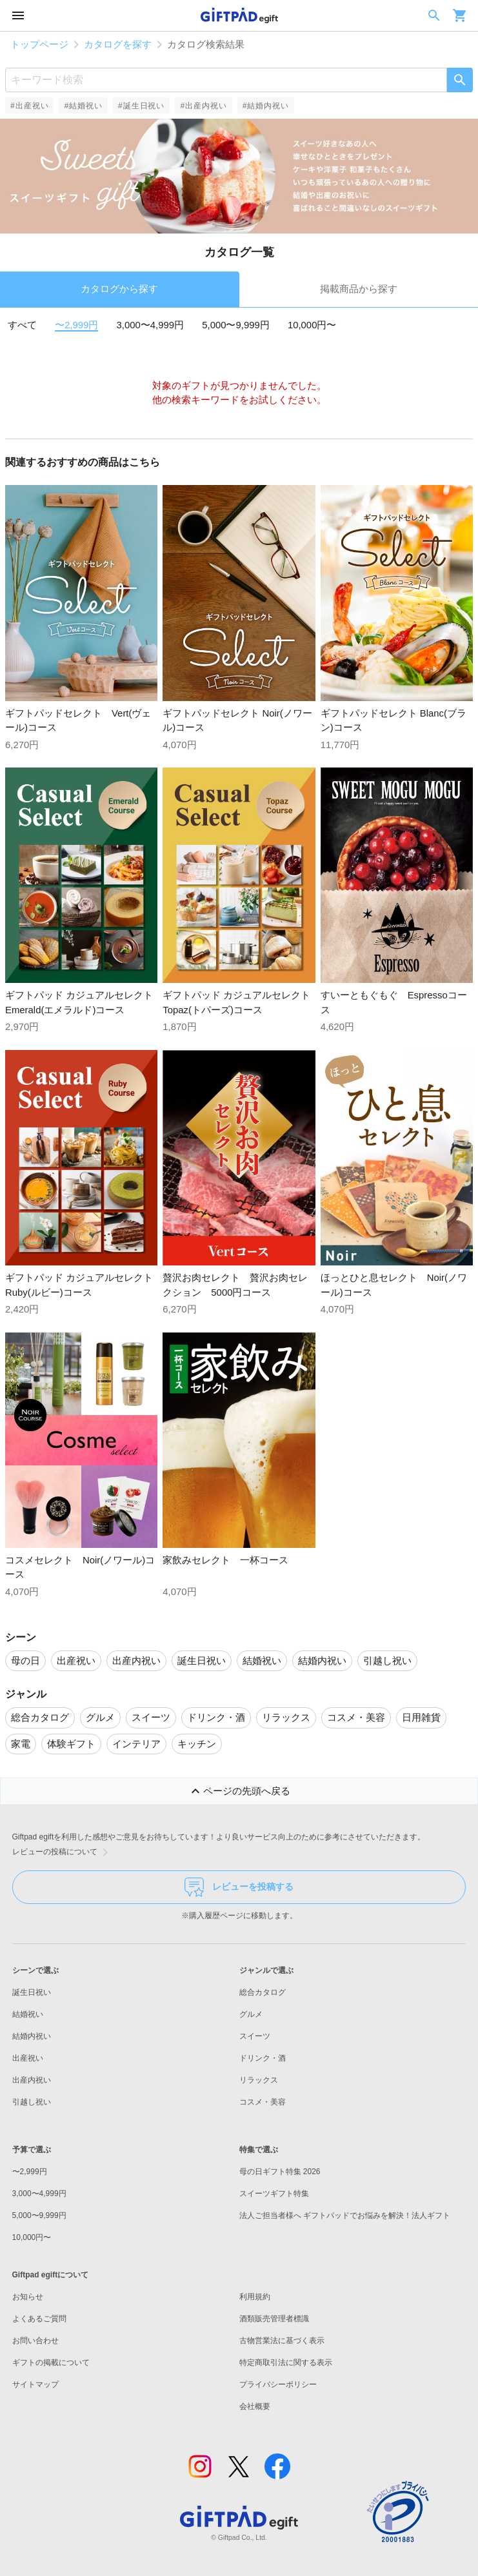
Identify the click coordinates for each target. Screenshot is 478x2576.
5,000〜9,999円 (236, 325)
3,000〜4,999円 (150, 325)
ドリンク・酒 (262, 2058)
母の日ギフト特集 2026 (280, 2171)
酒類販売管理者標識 (274, 2318)
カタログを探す (118, 44)
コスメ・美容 (262, 2101)
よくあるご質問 (39, 2318)
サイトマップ (35, 2384)
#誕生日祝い (141, 105)
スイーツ (254, 2036)
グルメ (251, 2014)
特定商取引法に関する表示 (285, 2362)
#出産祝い (29, 105)
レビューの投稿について (62, 1852)
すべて (22, 325)
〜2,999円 (76, 325)
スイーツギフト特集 (274, 2193)
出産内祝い (31, 2080)
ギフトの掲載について (51, 2362)
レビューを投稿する (239, 1887)
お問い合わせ (35, 2340)
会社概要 (254, 2406)
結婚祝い (27, 2014)
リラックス (258, 2080)
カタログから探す (119, 289)
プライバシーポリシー (278, 2384)
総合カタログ (262, 1992)
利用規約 (254, 2296)
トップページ (39, 44)
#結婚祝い (83, 105)
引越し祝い (31, 2101)
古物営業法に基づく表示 (281, 2340)
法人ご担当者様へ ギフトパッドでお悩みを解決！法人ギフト (344, 2215)
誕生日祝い (31, 1992)
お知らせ (27, 2296)
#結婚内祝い (266, 105)
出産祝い (27, 2058)
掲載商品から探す (358, 289)
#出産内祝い (203, 105)
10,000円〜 (312, 325)
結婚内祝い (31, 2036)
